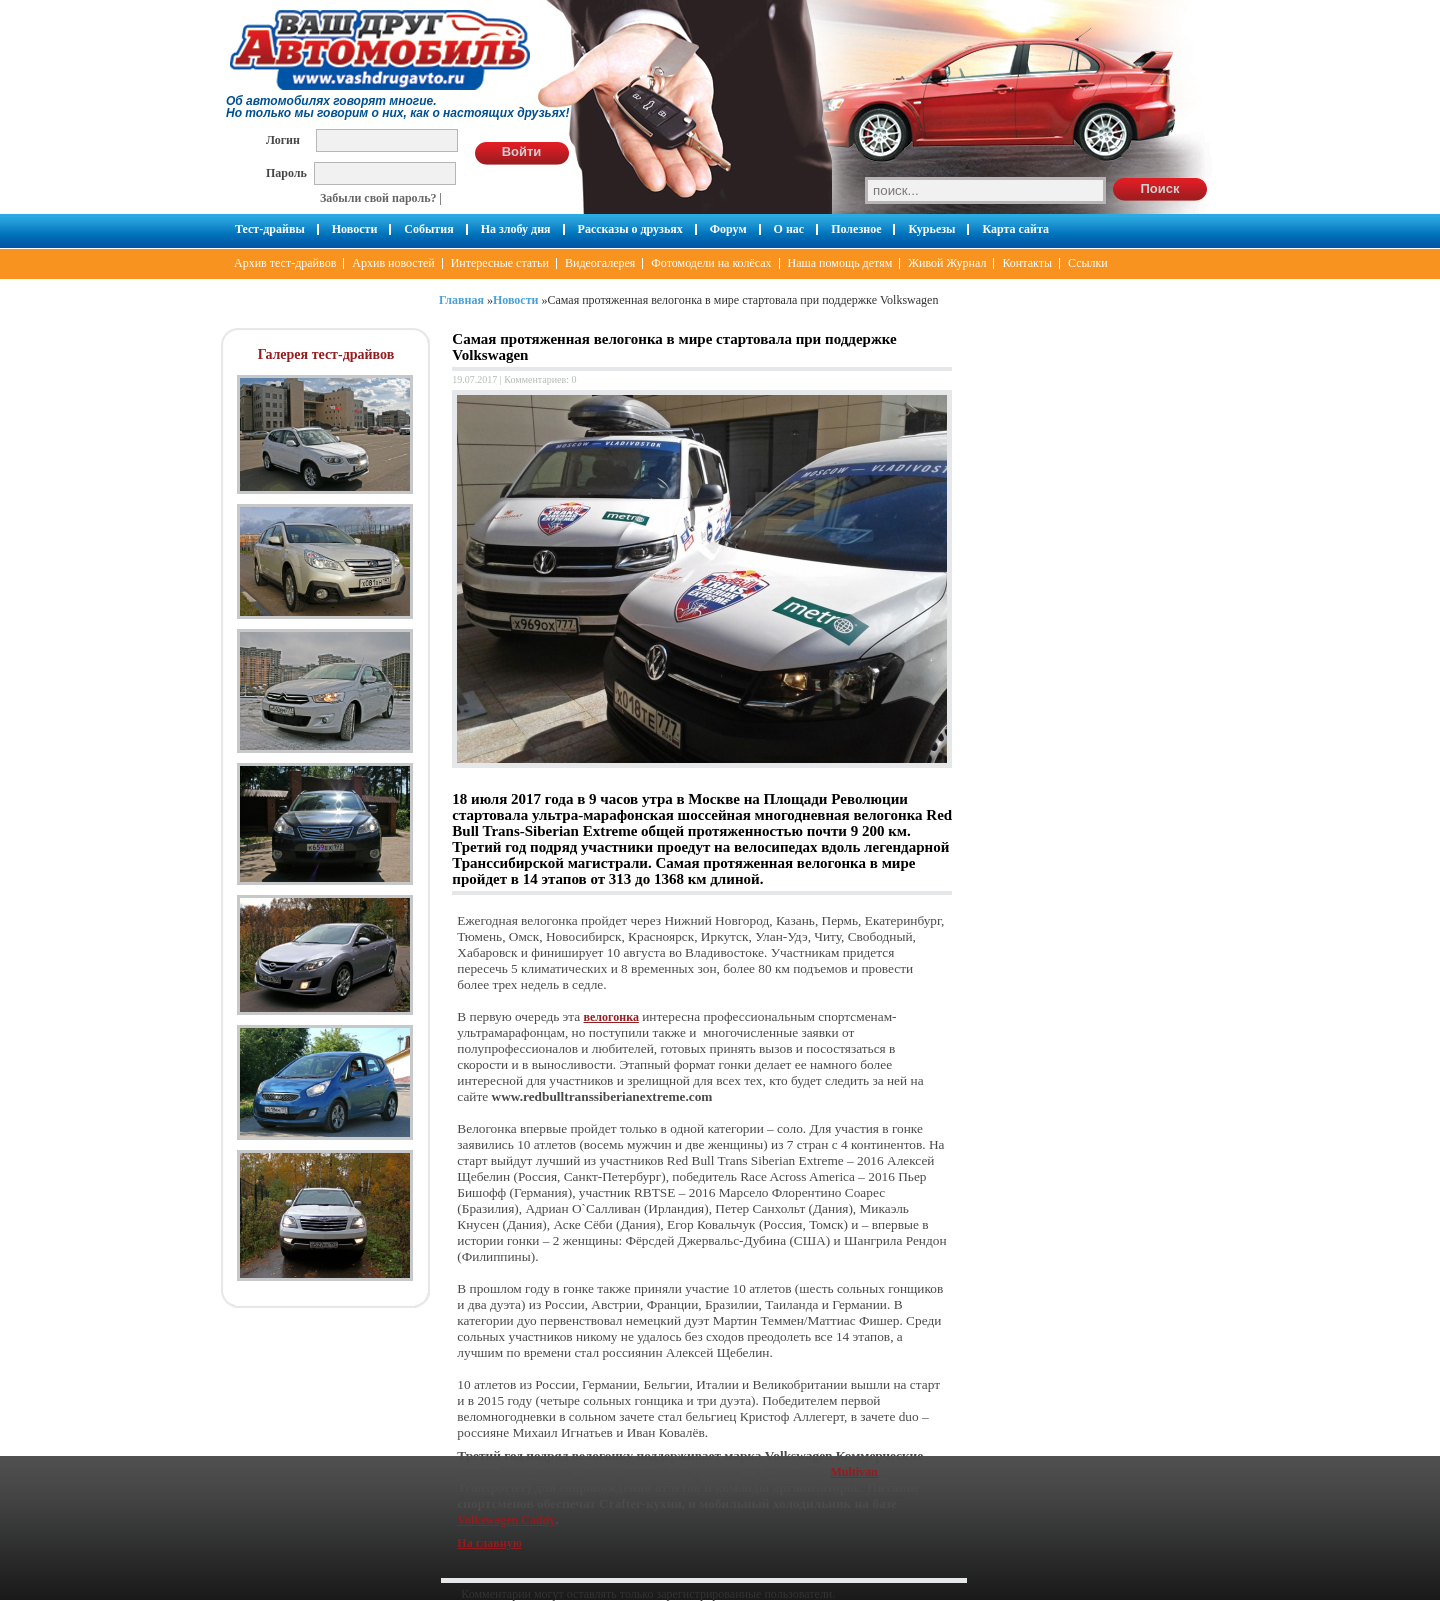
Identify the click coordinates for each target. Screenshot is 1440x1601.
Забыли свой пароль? (378, 198)
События (428, 229)
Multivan (853, 1472)
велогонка (611, 1017)
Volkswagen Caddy (506, 1520)
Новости (355, 229)
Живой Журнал (947, 263)
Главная (461, 300)
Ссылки (1088, 263)
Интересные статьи (500, 263)
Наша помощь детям (840, 263)
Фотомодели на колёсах (711, 263)
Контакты (1027, 263)
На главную (489, 1543)
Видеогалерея (600, 263)
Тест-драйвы (270, 229)
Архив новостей (393, 263)
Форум (728, 229)
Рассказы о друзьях (630, 229)
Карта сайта (1015, 229)
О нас (789, 229)
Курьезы (931, 229)
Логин (283, 139)
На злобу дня (516, 229)
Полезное (856, 229)
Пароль (286, 172)
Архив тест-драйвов (285, 263)
